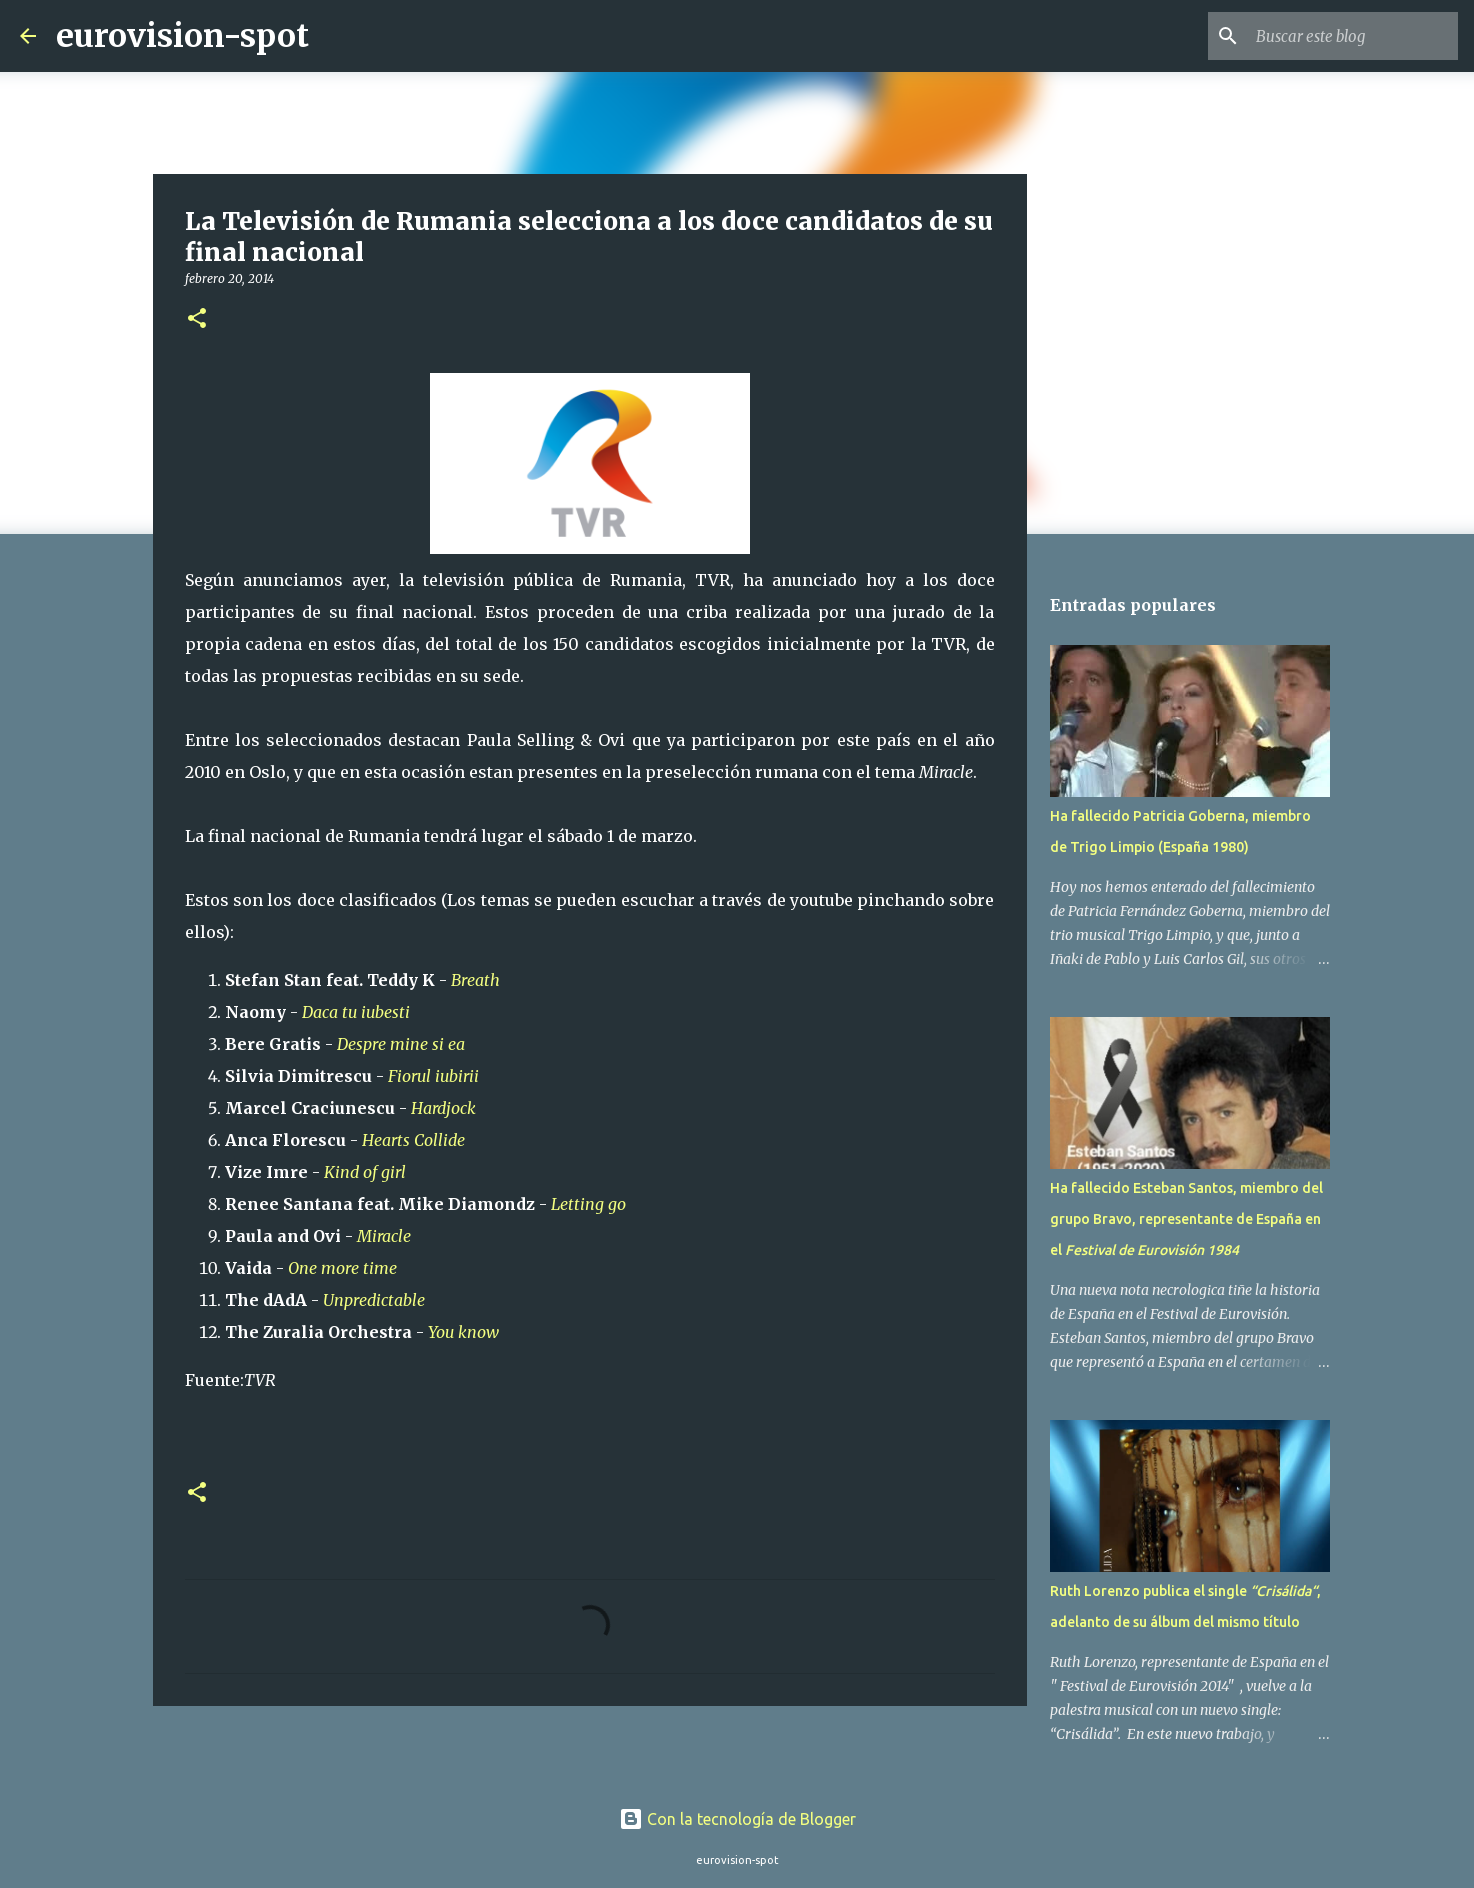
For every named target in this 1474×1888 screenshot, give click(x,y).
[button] (197, 319)
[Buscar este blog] (1353, 36)
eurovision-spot (182, 36)
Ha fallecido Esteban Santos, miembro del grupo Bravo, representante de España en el (1186, 1219)
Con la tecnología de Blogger (737, 1819)
